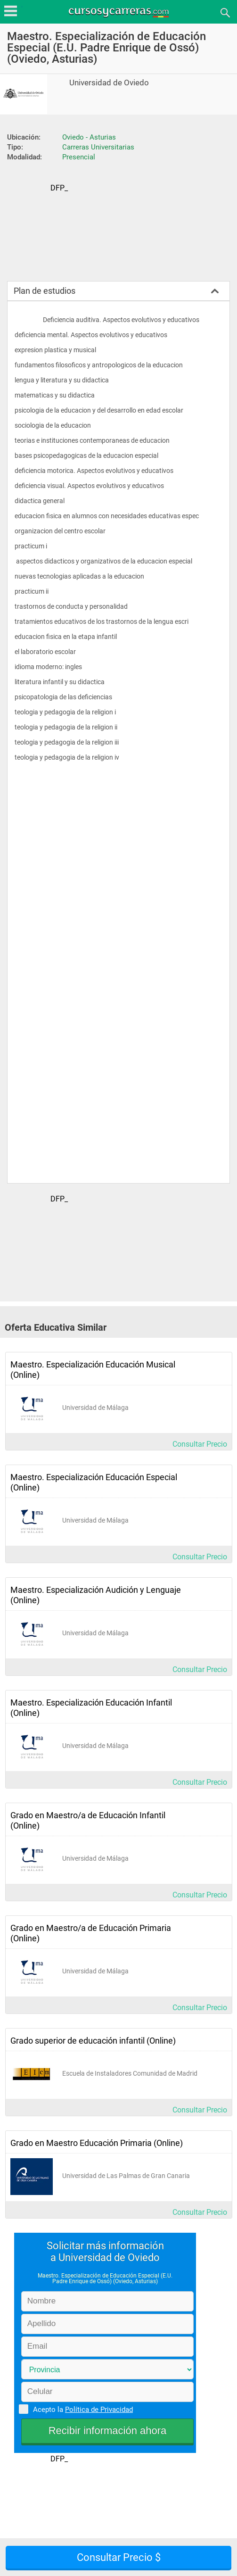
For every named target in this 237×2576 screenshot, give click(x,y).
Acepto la (81, 2409)
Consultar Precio (199, 1444)
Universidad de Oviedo (109, 83)
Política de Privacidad (99, 2409)
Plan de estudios (44, 291)
